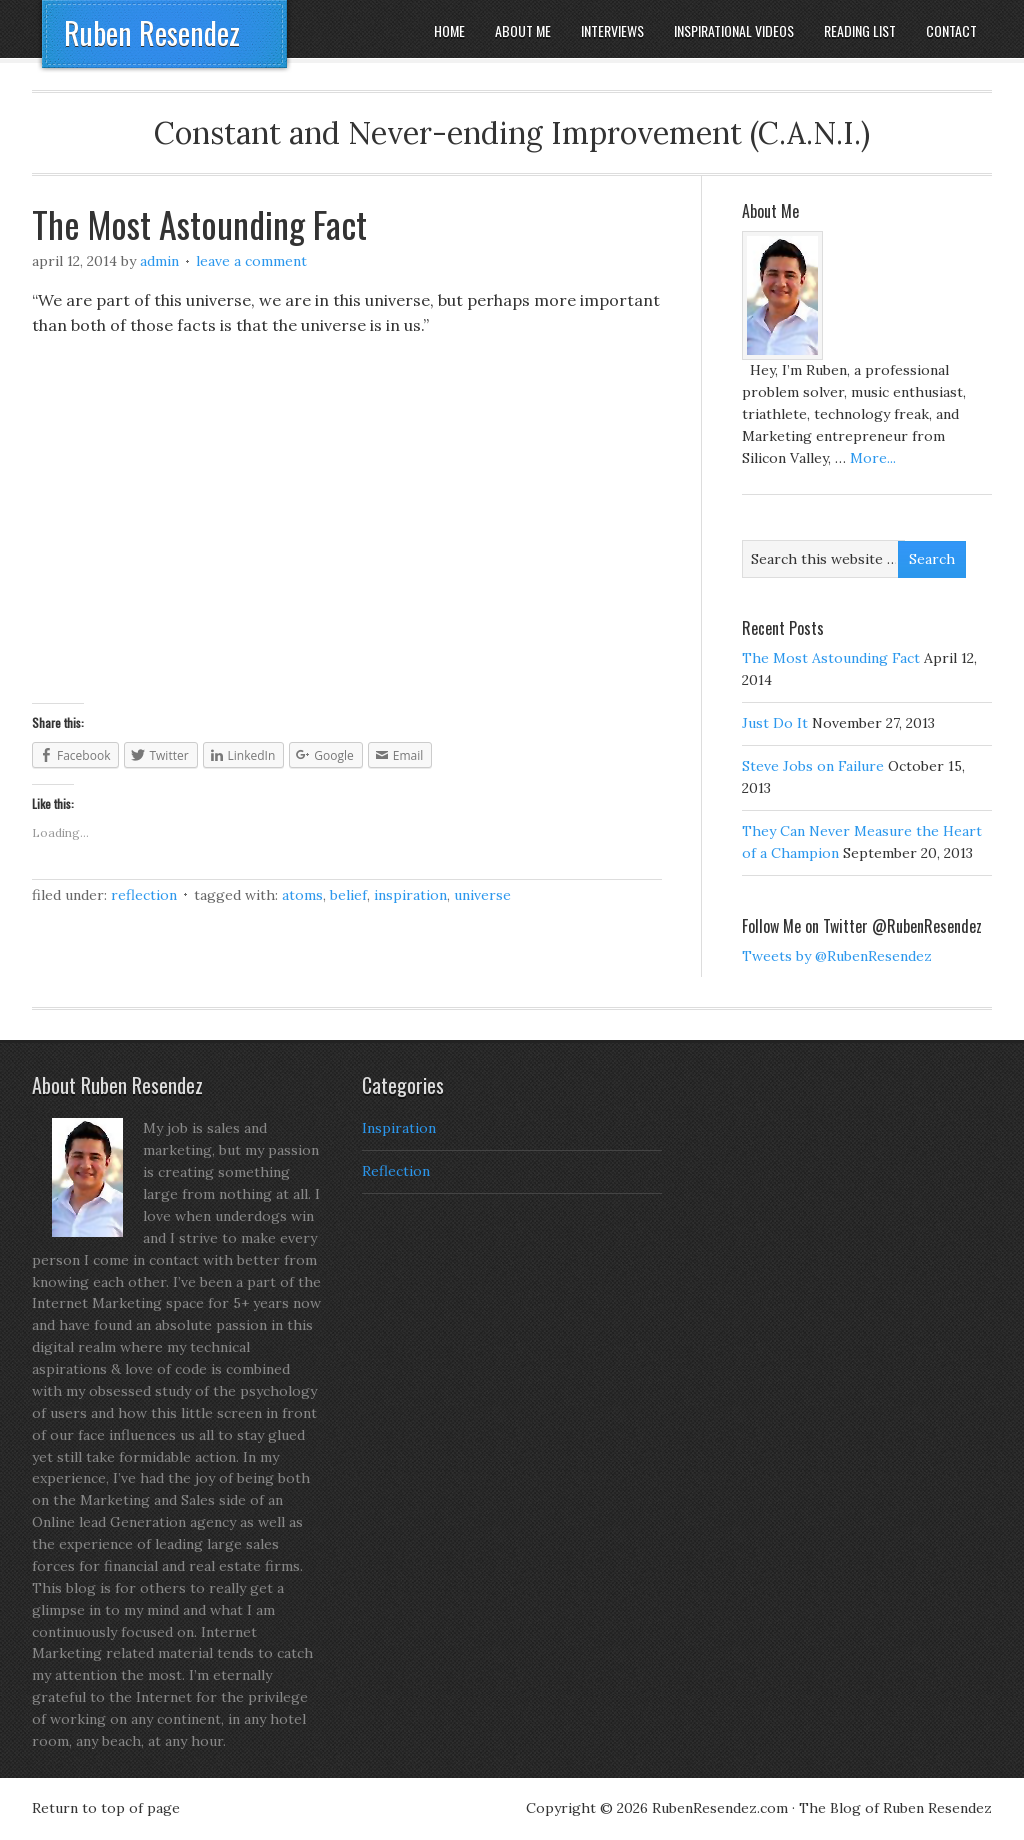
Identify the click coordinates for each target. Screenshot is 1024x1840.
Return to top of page (106, 1808)
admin (159, 261)
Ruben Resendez (152, 32)
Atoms (302, 895)
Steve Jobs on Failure (813, 766)
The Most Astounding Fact (199, 223)
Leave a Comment (251, 261)
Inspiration (410, 895)
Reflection (144, 895)
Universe (482, 895)
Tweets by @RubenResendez (837, 956)
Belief (348, 895)
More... (873, 458)
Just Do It (775, 723)
